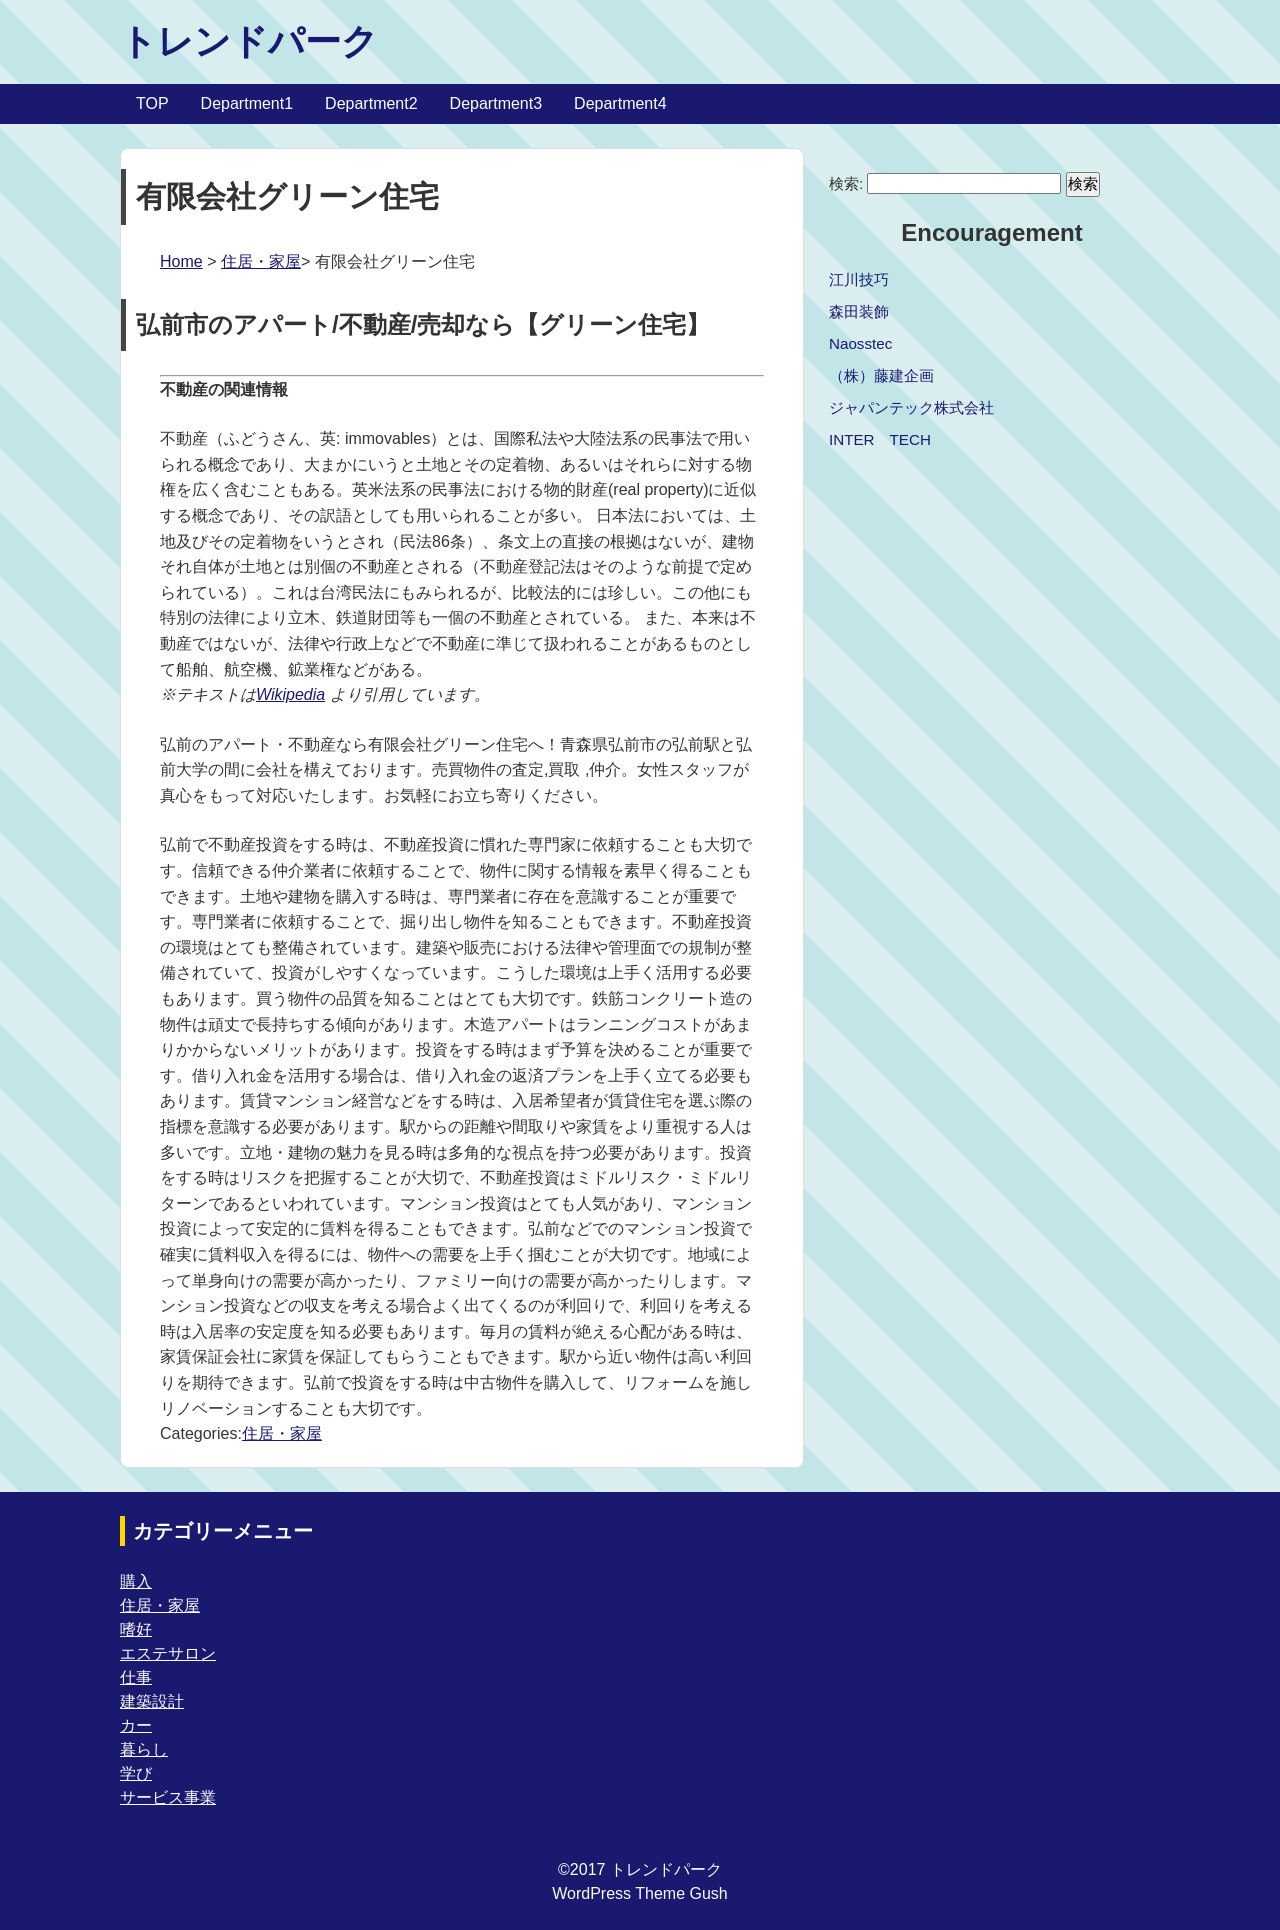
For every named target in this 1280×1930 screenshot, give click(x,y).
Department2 (371, 103)
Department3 (496, 103)
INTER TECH (880, 439)
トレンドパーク (249, 41)
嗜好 (136, 1629)
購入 (136, 1581)
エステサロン (168, 1653)
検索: (846, 183)
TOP (152, 103)
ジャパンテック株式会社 (911, 407)
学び (136, 1773)
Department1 (247, 103)
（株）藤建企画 (881, 375)
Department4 (620, 103)
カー (136, 1725)
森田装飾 (859, 311)
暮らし (144, 1749)
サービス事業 (168, 1797)
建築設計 (152, 1701)
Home (181, 261)
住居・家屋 (261, 261)
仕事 (136, 1677)
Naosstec (860, 343)
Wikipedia (290, 694)
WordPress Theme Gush (639, 1893)
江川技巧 (859, 279)
